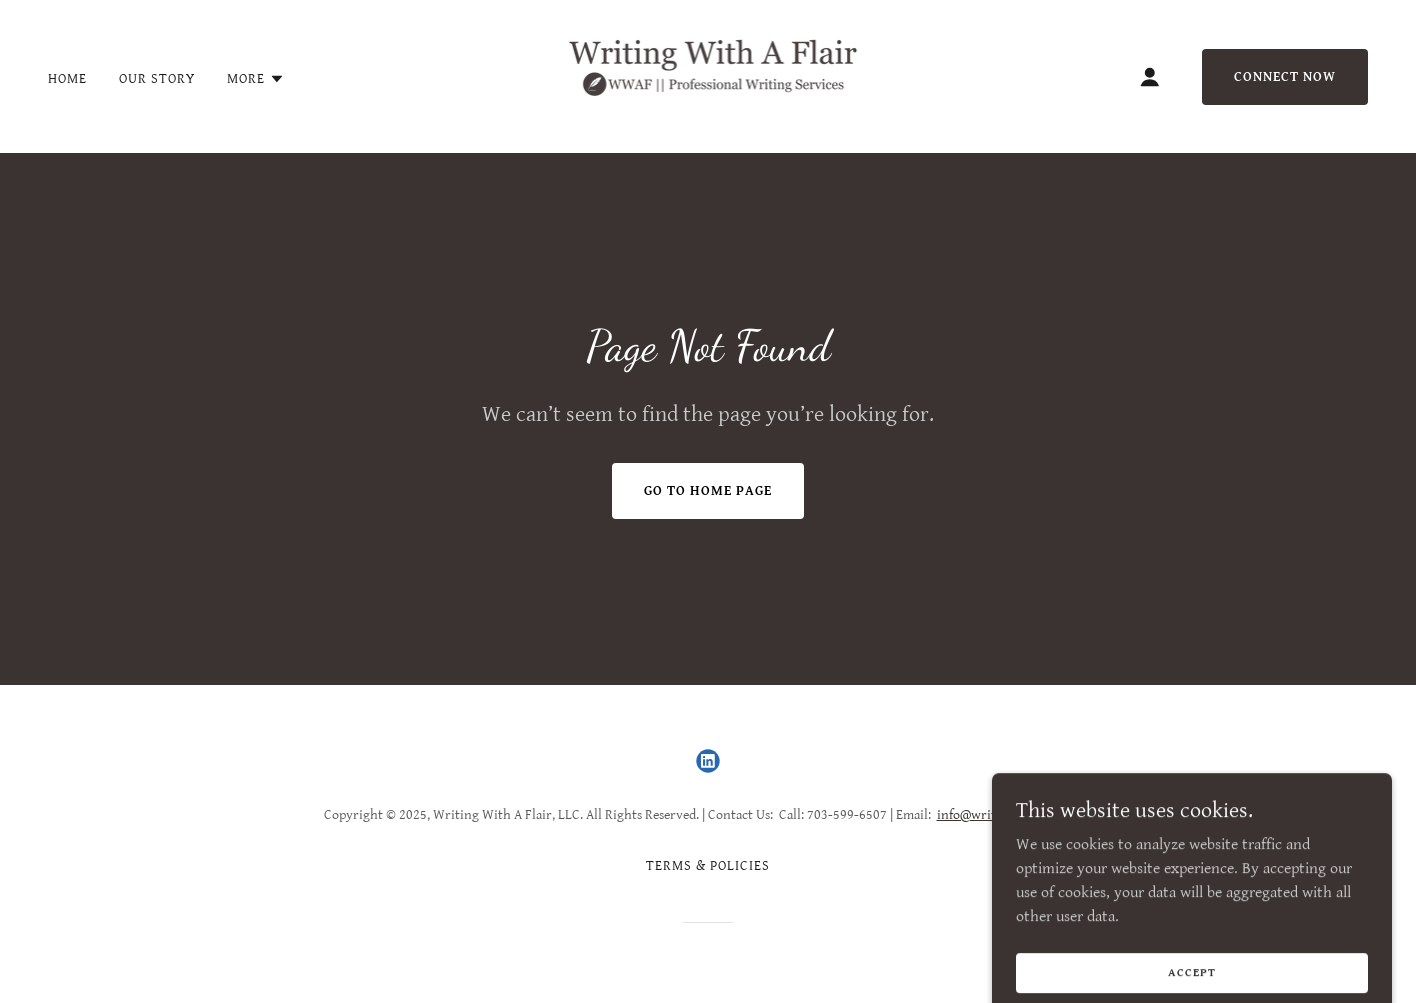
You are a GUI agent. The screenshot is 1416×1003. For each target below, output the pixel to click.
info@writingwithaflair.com (1018, 815)
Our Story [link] (157, 79)
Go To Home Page (708, 491)
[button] (256, 79)
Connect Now (1285, 77)
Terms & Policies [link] (708, 866)
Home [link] (67, 79)
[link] (708, 75)
